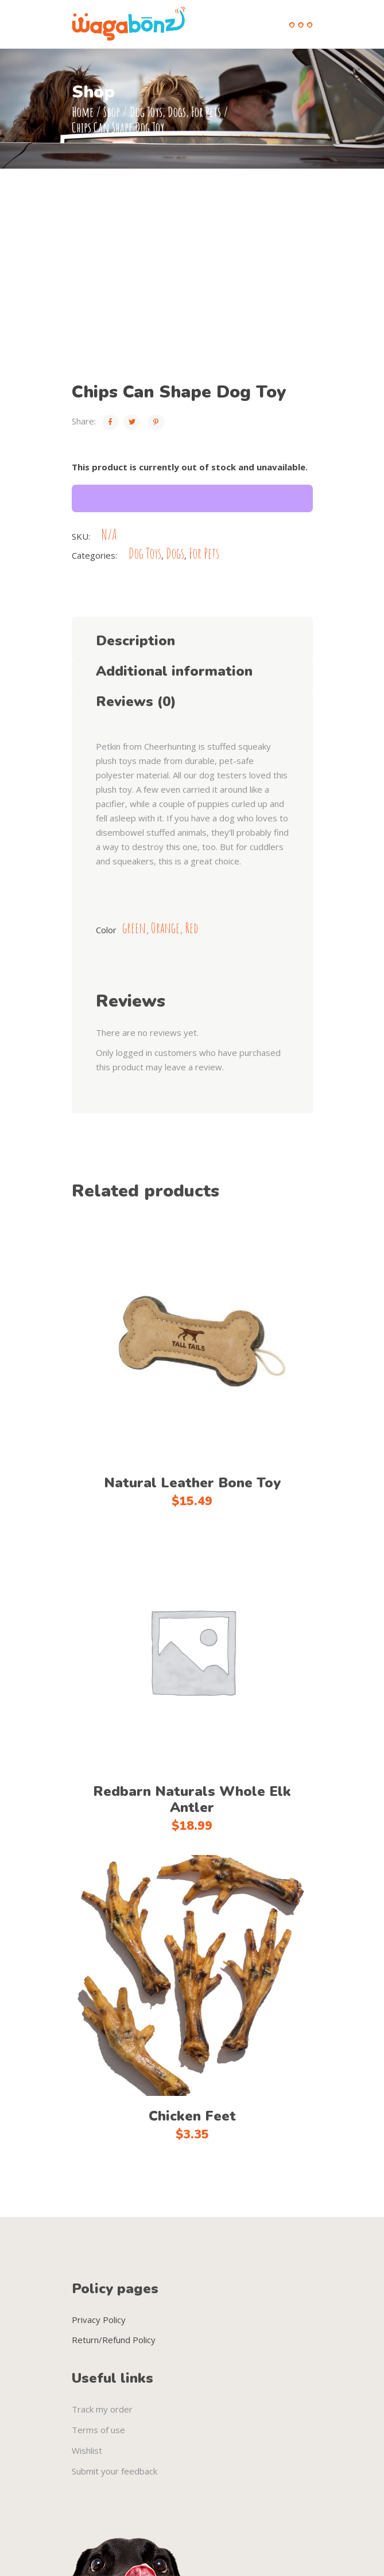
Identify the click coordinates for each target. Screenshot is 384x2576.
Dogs (177, 111)
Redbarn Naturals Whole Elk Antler (192, 1799)
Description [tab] (135, 641)
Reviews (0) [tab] (136, 701)
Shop (111, 111)
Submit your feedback (114, 2471)
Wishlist (87, 2450)
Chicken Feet (192, 2116)
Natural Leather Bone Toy (192, 1483)
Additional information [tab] (174, 671)
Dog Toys (146, 111)
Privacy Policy (99, 2319)
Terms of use (98, 2429)
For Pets (206, 111)
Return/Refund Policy (114, 2339)
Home (83, 111)
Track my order (102, 2409)
